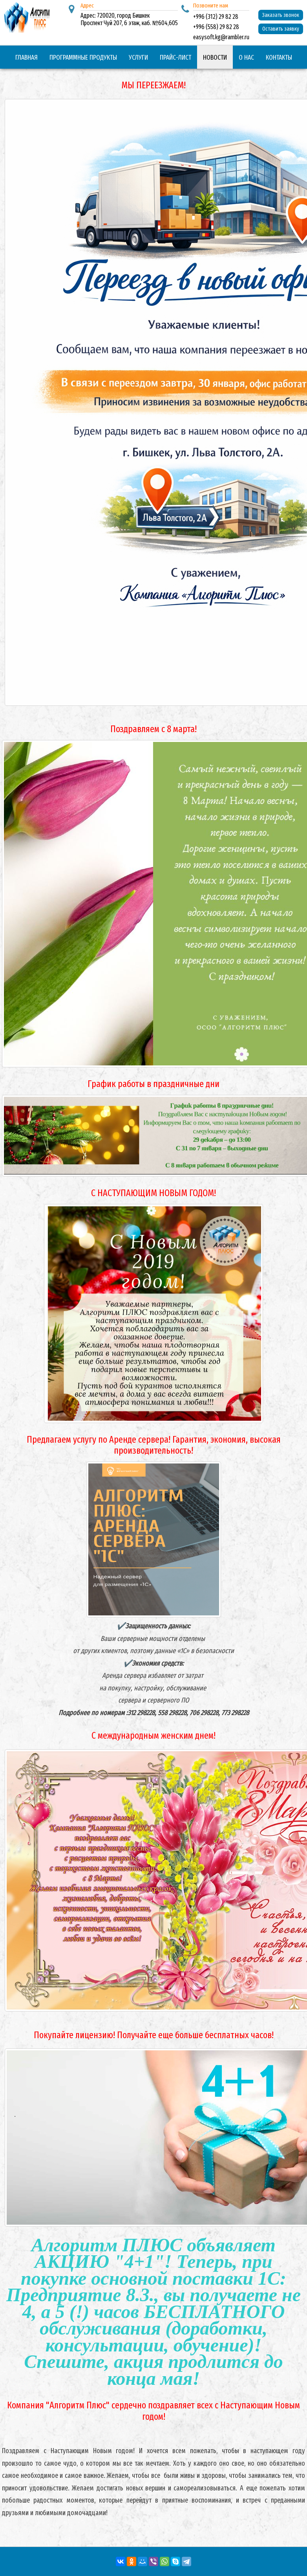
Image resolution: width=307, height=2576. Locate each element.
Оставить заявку (280, 29)
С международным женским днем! (153, 1735)
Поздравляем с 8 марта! (153, 728)
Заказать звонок (280, 15)
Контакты (279, 57)
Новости (215, 57)
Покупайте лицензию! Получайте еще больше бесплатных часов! (154, 2035)
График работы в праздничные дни (153, 1083)
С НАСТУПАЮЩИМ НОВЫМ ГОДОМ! (153, 1193)
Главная (26, 57)
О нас (246, 57)
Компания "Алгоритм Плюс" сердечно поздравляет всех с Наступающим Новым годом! (153, 2411)
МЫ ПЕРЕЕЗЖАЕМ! (153, 85)
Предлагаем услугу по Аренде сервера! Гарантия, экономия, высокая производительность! (154, 1445)
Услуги (138, 57)
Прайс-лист (175, 57)
